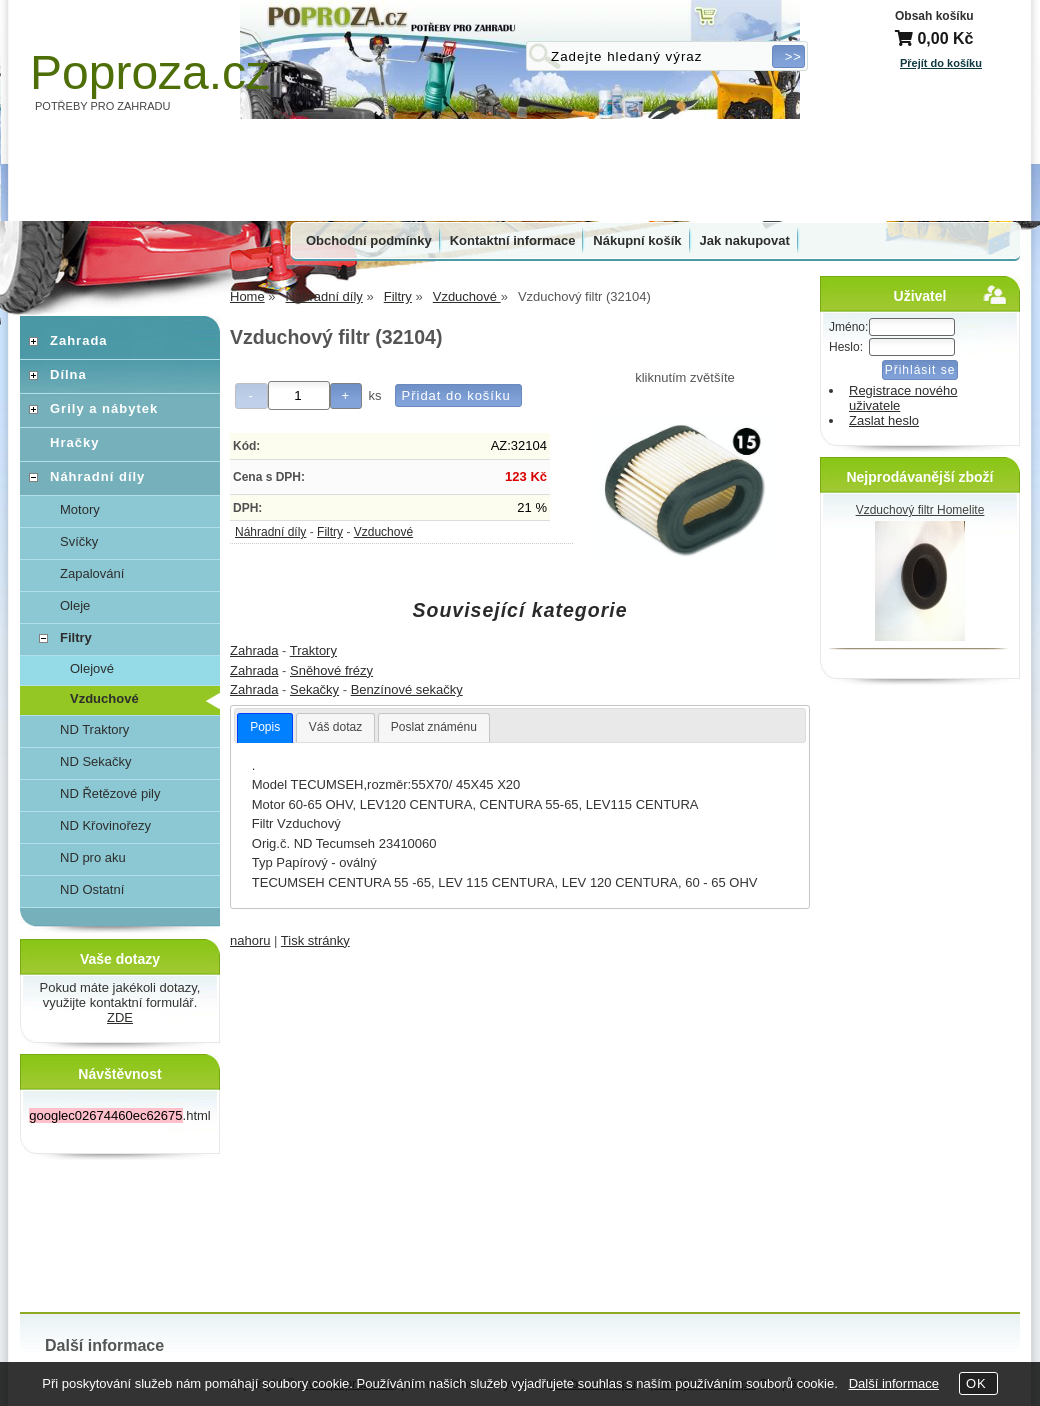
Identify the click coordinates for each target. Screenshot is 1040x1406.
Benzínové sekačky (407, 689)
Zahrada (254, 650)
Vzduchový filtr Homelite (920, 510)
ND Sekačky (96, 761)
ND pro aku (93, 857)
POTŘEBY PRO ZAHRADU (103, 106)
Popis (265, 727)
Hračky (74, 442)
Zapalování (92, 573)
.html (119, 1115)
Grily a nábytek (104, 408)
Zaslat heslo (884, 420)
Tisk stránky (315, 940)
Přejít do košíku (941, 63)
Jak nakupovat (745, 240)
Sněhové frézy (331, 670)
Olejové (92, 668)
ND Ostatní (92, 889)
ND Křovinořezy (105, 825)
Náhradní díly (270, 532)
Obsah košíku (934, 16)
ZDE (120, 1017)
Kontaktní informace (513, 240)
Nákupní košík (637, 240)
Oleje (75, 605)
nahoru (250, 940)
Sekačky (314, 689)
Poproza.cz (150, 72)
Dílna (68, 374)
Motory (80, 509)
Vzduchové (383, 532)
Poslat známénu (434, 727)
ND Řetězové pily (110, 793)
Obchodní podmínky (369, 240)
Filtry (330, 532)
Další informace (894, 1383)
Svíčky (79, 541)
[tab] (265, 728)
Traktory (313, 650)
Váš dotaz (335, 727)
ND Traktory (94, 729)
